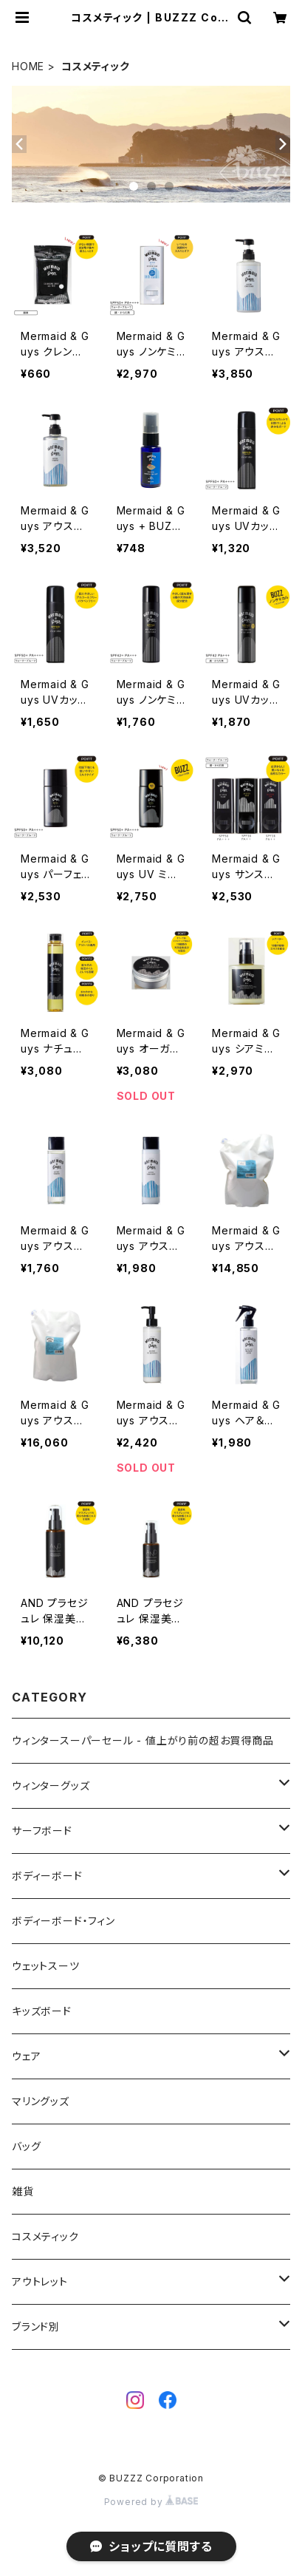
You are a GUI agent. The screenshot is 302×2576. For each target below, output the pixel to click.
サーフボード (42, 1830)
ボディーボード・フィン (63, 1920)
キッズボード (42, 2011)
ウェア (26, 2056)
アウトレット (40, 2281)
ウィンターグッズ (50, 1785)
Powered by (151, 2501)
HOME (28, 66)
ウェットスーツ (46, 1966)
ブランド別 (36, 2326)
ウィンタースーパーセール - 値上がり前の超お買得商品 (143, 1740)
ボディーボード (47, 1875)
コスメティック (45, 2236)
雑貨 (23, 2191)
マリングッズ (40, 2101)
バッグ (26, 2146)
